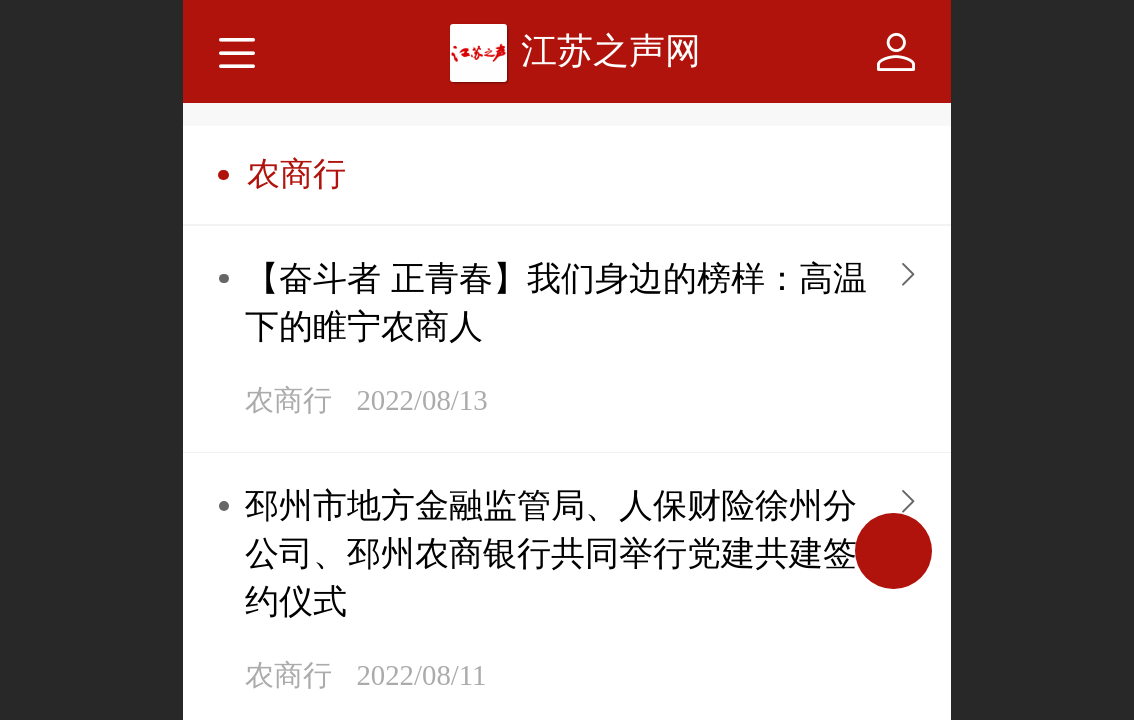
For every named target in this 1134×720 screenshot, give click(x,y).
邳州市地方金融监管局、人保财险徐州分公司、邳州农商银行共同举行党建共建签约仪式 (551, 553)
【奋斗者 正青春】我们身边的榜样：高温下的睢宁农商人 (555, 302)
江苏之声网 (611, 50)
